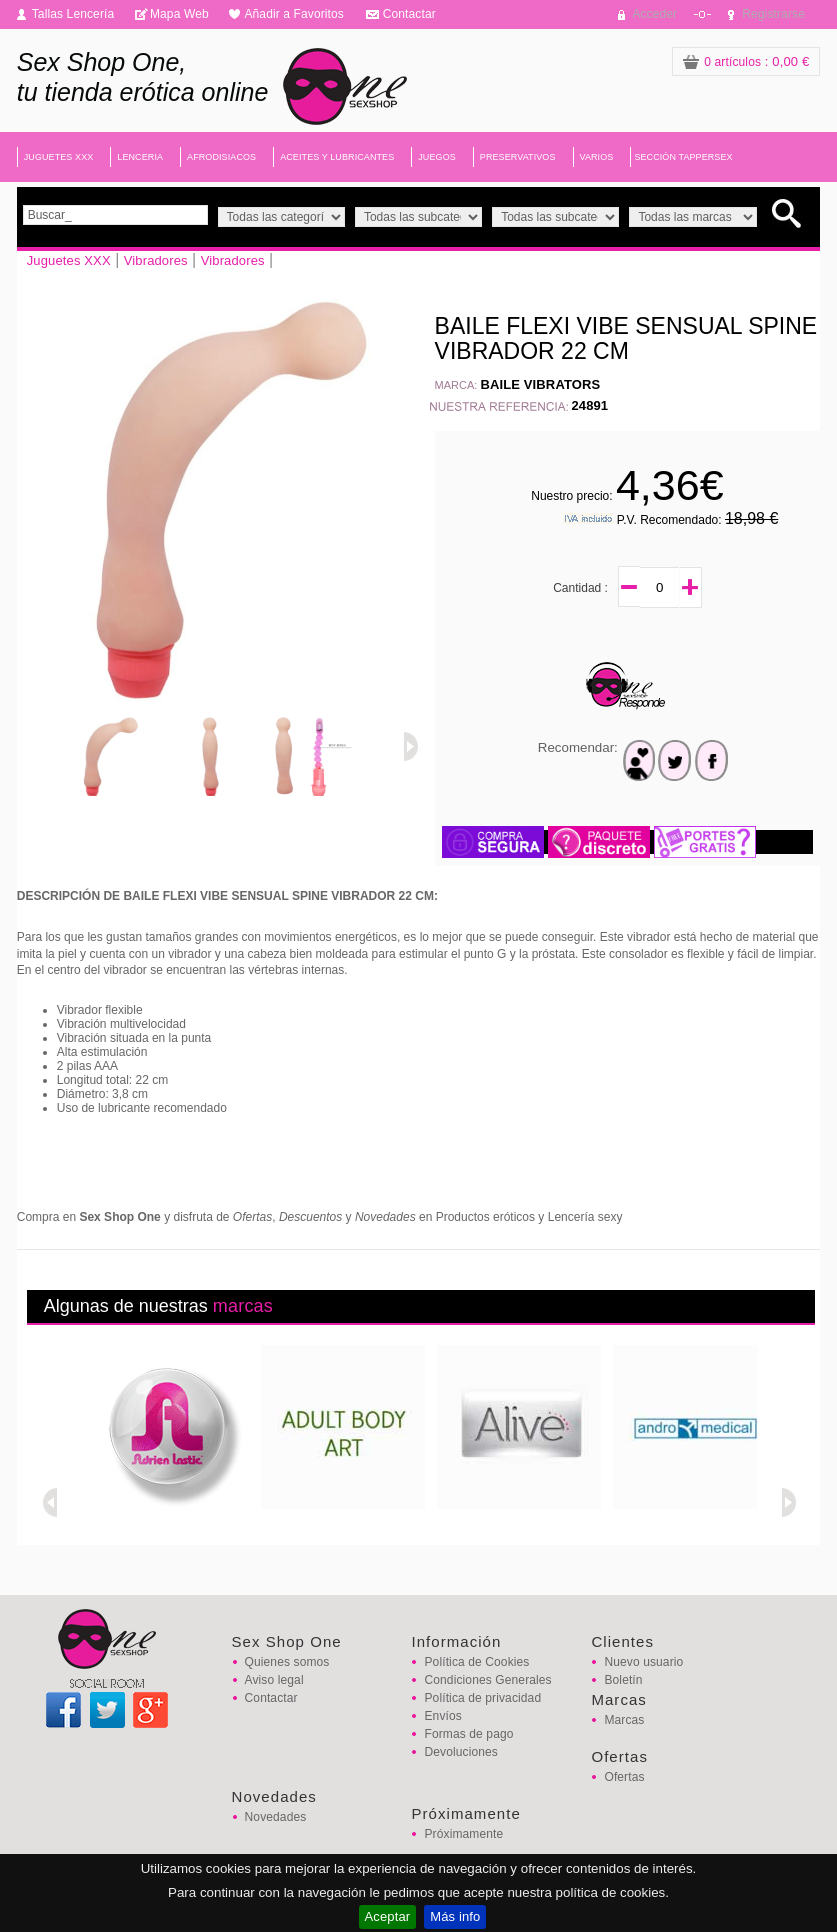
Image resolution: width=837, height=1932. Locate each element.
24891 (589, 405)
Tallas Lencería (73, 14)
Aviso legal (274, 1680)
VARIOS (597, 157)
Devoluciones (460, 1752)
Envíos (442, 1716)
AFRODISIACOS (221, 157)
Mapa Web (179, 14)
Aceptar (388, 1916)
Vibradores (156, 260)
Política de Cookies (476, 1662)
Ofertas (624, 1777)
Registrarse (773, 14)
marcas (243, 1306)
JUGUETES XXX (59, 157)
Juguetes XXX (69, 260)
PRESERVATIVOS (518, 157)
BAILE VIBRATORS (540, 384)
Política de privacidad (482, 1698)
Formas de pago (468, 1734)
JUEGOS (437, 157)
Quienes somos (287, 1662)
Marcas (624, 1720)
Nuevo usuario (643, 1662)
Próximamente (463, 1834)
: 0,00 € (746, 61)
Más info (455, 1916)
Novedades (276, 1817)
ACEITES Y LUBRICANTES (337, 157)
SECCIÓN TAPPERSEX (683, 157)
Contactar (409, 14)
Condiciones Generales (487, 1680)
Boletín (623, 1680)
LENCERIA (140, 157)
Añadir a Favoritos (294, 14)
